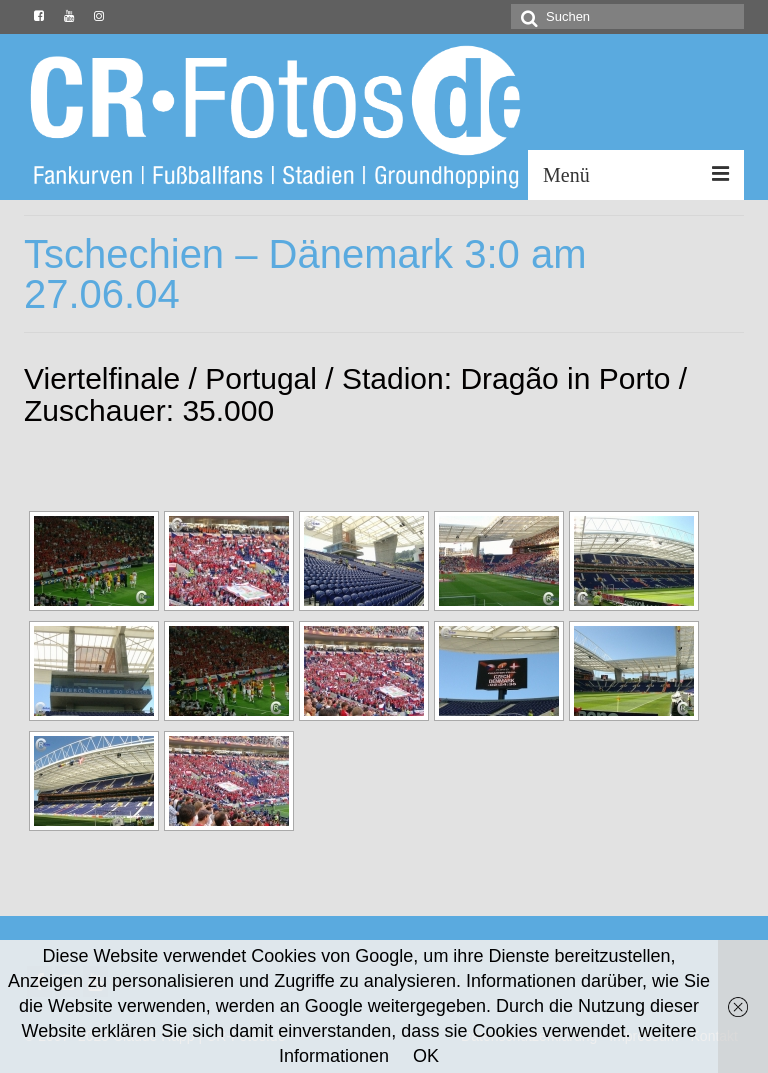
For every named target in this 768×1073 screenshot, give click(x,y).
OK (426, 1056)
